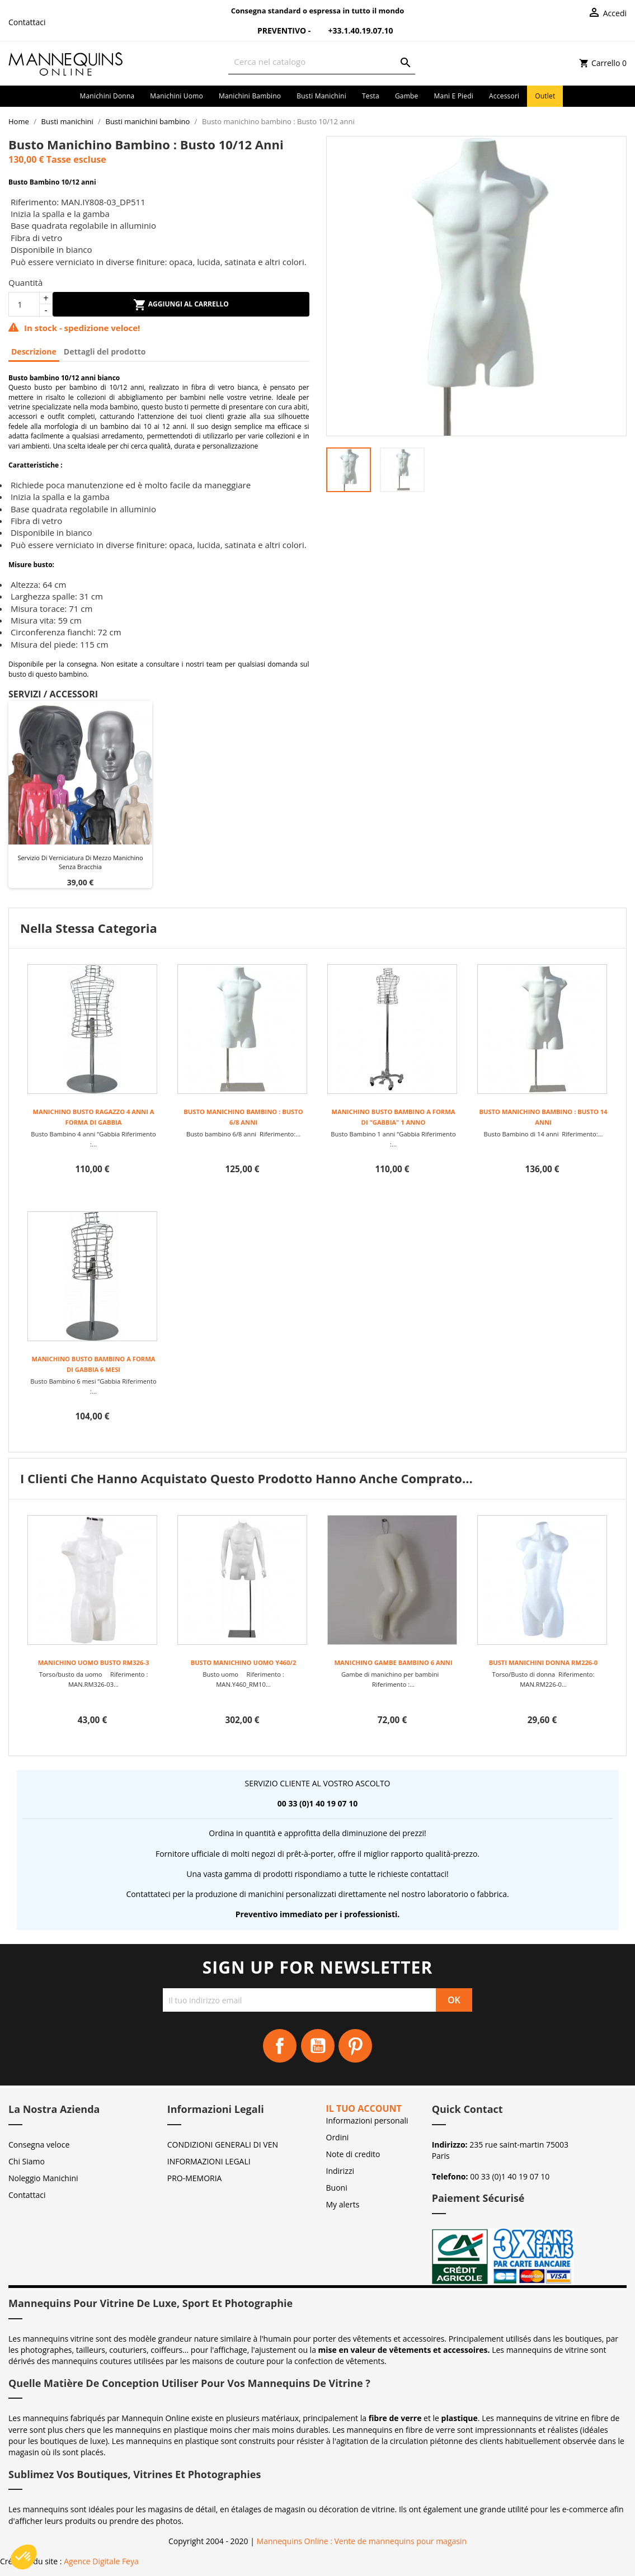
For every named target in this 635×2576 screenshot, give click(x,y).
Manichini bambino (250, 96)
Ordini (337, 2137)
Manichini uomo (176, 96)
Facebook (280, 2046)
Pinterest (355, 2046)
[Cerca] (321, 61)
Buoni (336, 2187)
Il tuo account (364, 2108)
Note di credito (353, 2154)
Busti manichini (321, 96)
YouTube (318, 2046)
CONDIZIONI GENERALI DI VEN (222, 2144)
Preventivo (275, 30)
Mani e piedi (454, 96)
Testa (370, 96)
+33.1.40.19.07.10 (353, 30)
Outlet (545, 96)
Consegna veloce (38, 2144)
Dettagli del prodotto (105, 351)
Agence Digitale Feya (101, 2561)
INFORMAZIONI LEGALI (209, 2161)
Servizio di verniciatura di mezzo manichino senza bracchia (80, 862)
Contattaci (27, 22)
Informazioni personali (367, 2120)
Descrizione (34, 351)
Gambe (406, 96)
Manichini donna (107, 96)
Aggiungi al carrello (181, 305)
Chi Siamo (26, 2161)
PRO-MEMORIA (194, 2178)
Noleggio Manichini (43, 2178)
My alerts (343, 2204)
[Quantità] (24, 304)
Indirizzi (340, 2170)
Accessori (504, 96)
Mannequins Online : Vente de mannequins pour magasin (362, 2541)
